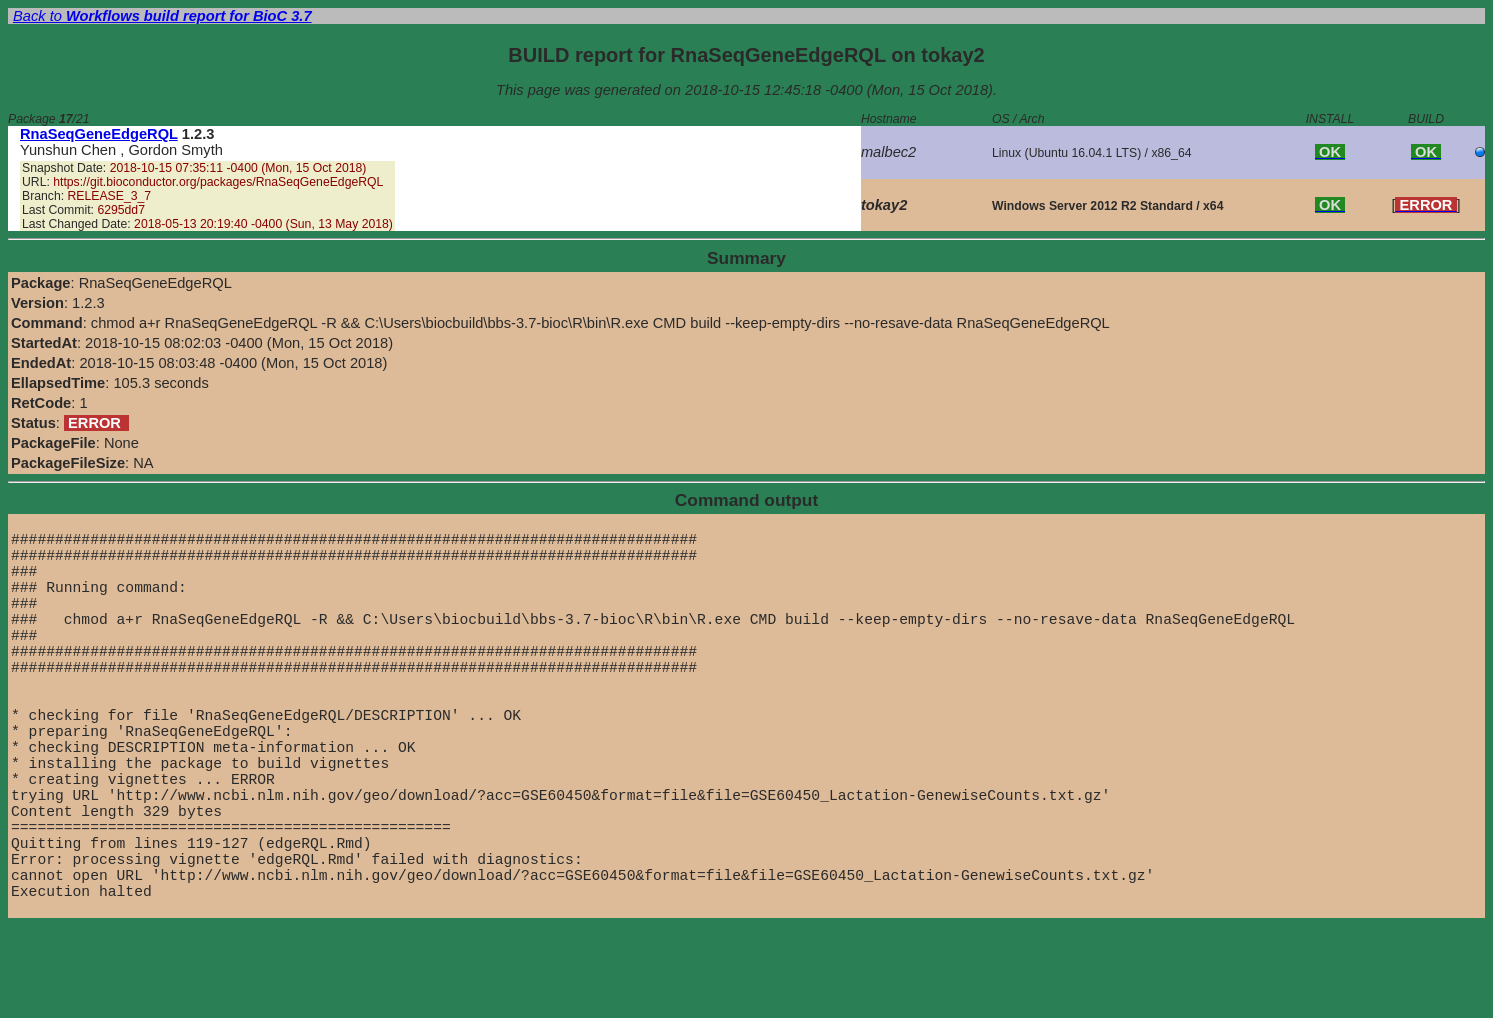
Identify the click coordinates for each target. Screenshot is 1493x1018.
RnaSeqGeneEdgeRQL (99, 134)
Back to (162, 16)
